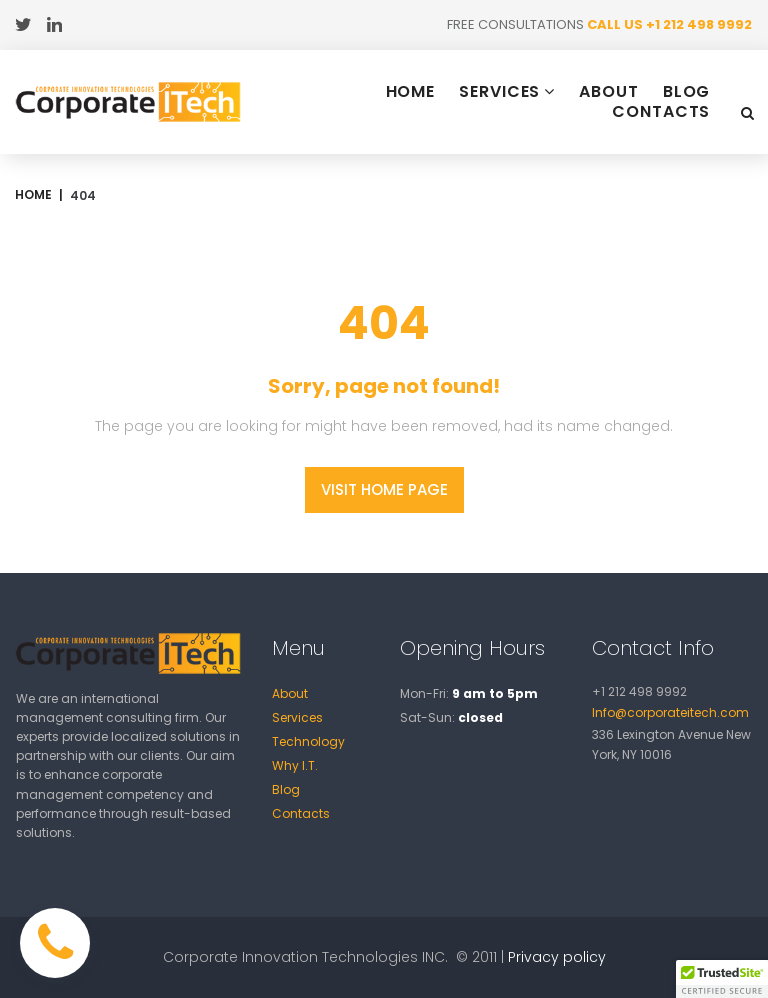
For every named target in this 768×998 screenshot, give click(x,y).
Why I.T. (295, 765)
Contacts (301, 813)
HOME (411, 92)
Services (297, 717)
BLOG (687, 92)
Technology (308, 741)
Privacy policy (557, 957)
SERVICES (507, 91)
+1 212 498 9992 (699, 24)
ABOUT (609, 92)
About (290, 693)
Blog (286, 789)
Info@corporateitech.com (670, 712)
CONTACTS (661, 112)
